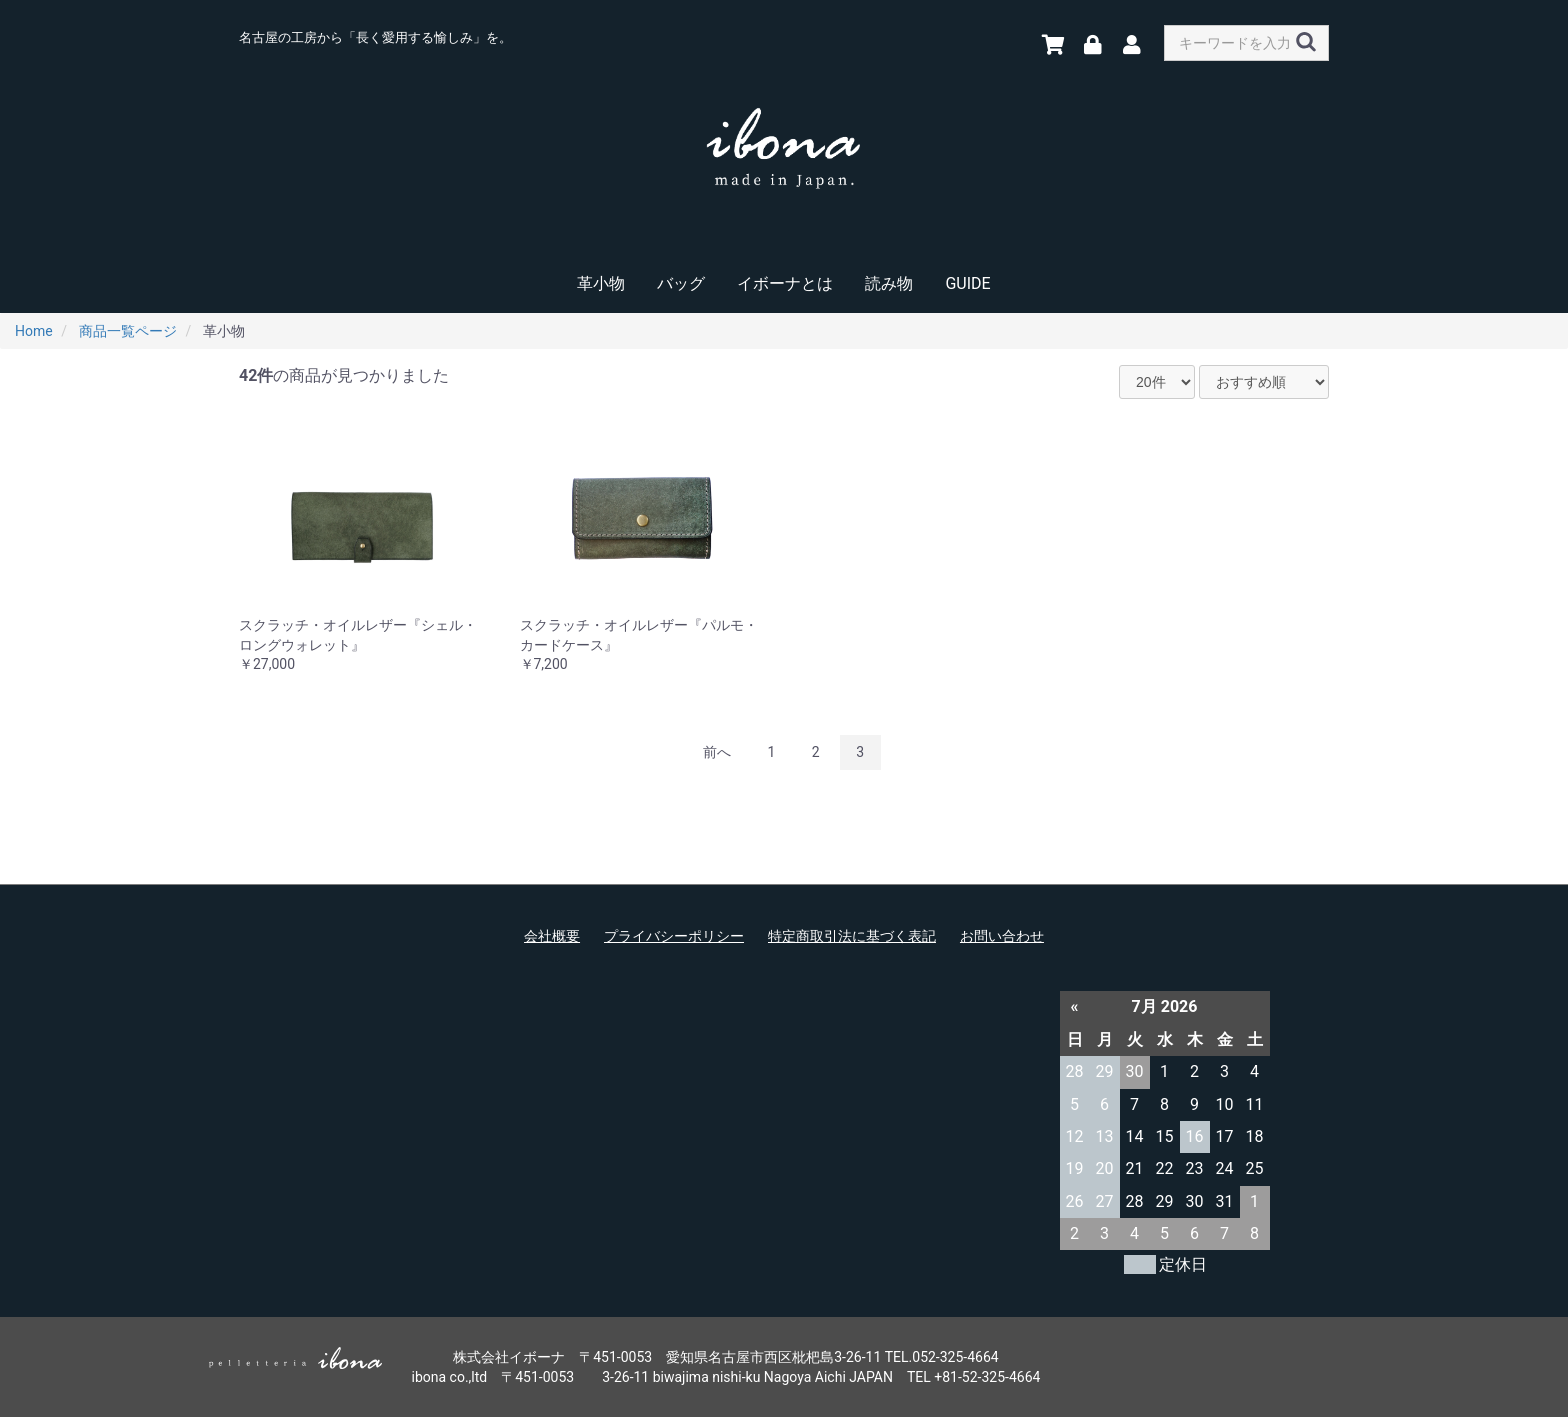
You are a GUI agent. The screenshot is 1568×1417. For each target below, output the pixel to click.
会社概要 (552, 936)
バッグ (681, 283)
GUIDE (967, 283)
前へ (717, 752)
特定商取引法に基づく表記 (852, 936)
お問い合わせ (1002, 936)
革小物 (601, 283)
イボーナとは (785, 283)
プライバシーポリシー (674, 936)
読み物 (889, 283)
